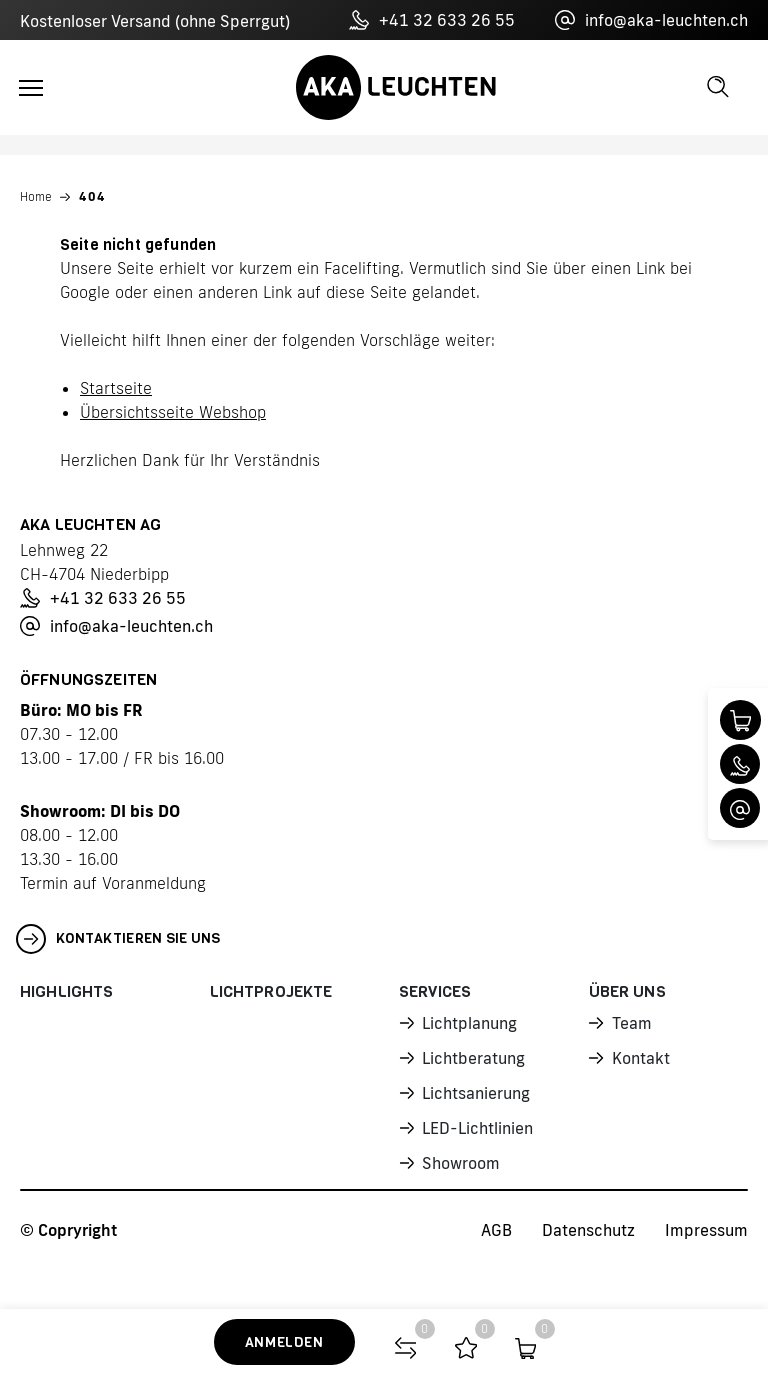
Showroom (460, 1157)
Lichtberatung (472, 1055)
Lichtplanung (468, 1022)
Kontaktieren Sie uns (118, 939)
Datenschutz (588, 1225)
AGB (496, 1225)
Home (36, 196)
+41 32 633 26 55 (432, 20)
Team (631, 1022)
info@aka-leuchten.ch (651, 20)
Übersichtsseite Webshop (173, 412)
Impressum (706, 1225)
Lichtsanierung (475, 1089)
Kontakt (640, 1055)
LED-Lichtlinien (476, 1123)
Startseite (116, 388)
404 (92, 196)
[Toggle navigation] (31, 88)
